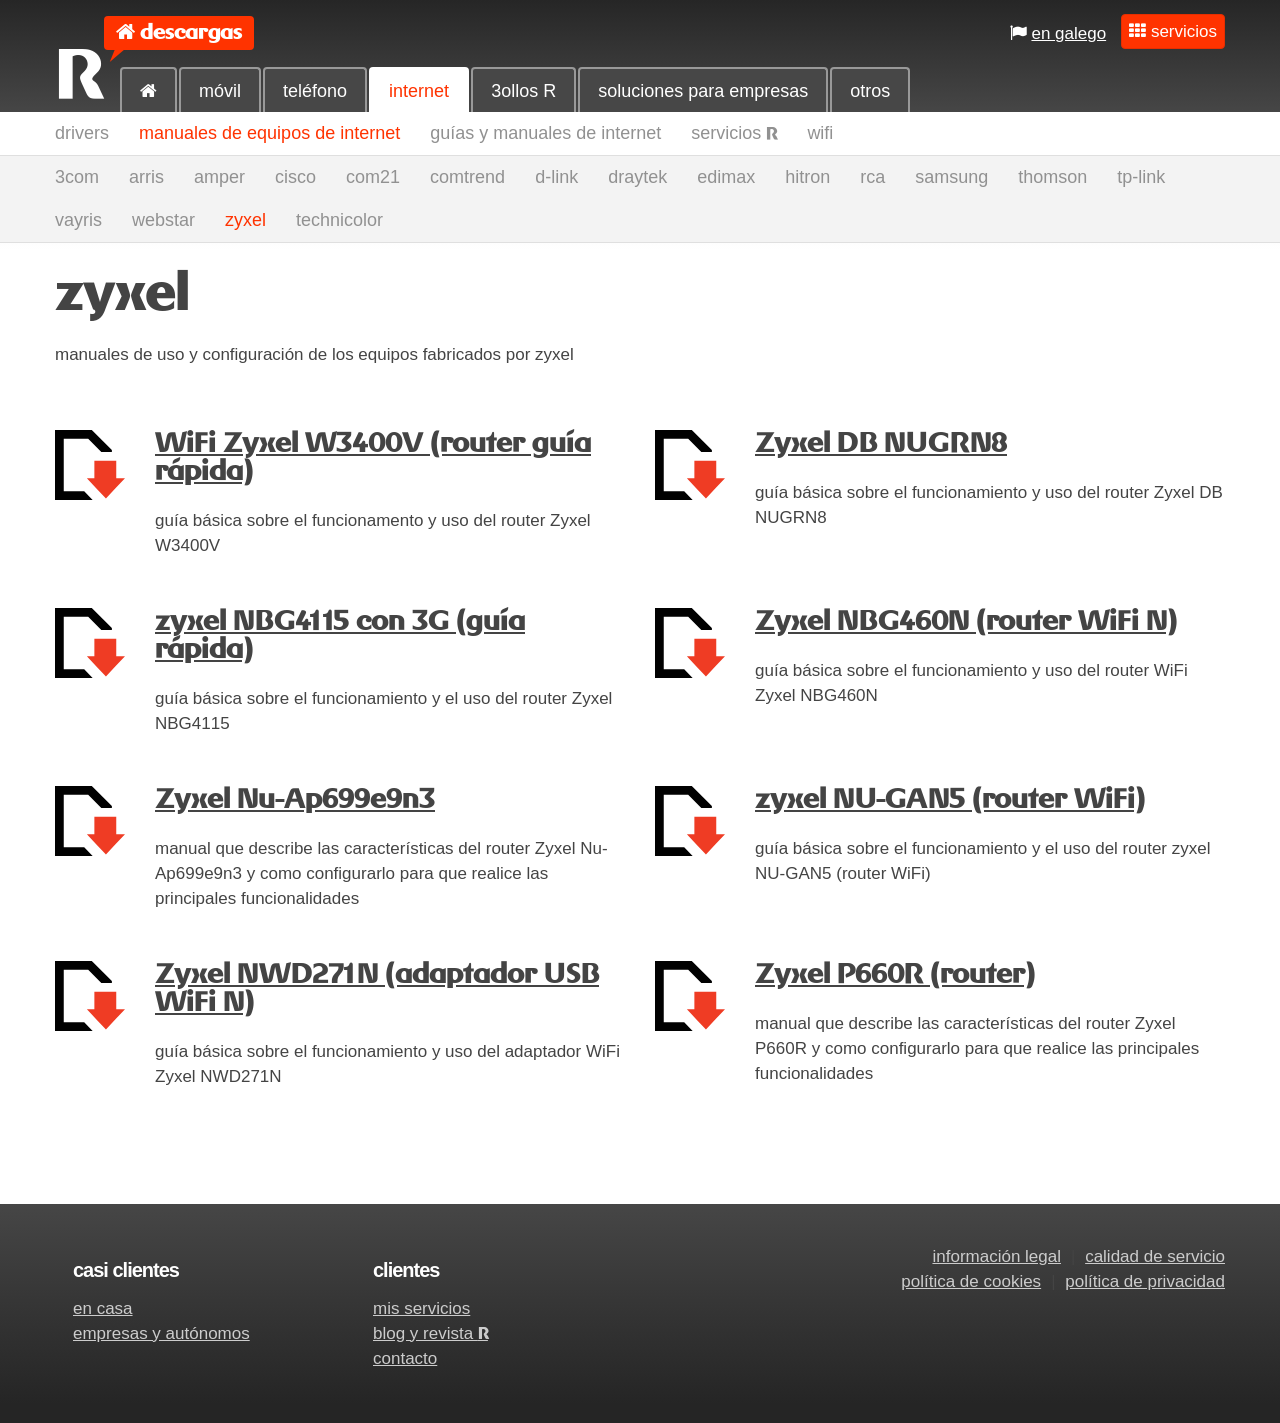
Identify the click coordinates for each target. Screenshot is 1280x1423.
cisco (295, 177)
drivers (82, 133)
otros (870, 91)
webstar (163, 220)
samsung (951, 177)
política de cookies (971, 1281)
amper (219, 177)
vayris (78, 220)
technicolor (339, 220)
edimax (726, 177)
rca (872, 177)
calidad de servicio (1155, 1256)
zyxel (245, 220)
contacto (405, 1358)
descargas (191, 32)
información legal (996, 1256)
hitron (807, 177)
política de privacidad (1145, 1281)
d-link (556, 177)
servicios (734, 133)
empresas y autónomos (161, 1333)
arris (146, 177)
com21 (373, 177)
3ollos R (523, 91)
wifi (820, 133)
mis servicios (421, 1308)
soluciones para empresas (703, 91)
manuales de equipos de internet (269, 133)
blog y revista (430, 1333)
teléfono (315, 91)
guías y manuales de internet (545, 133)
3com (77, 177)
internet (419, 91)
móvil (220, 91)
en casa (103, 1308)
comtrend (467, 177)
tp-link (1141, 177)
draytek (637, 177)
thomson (1052, 177)
